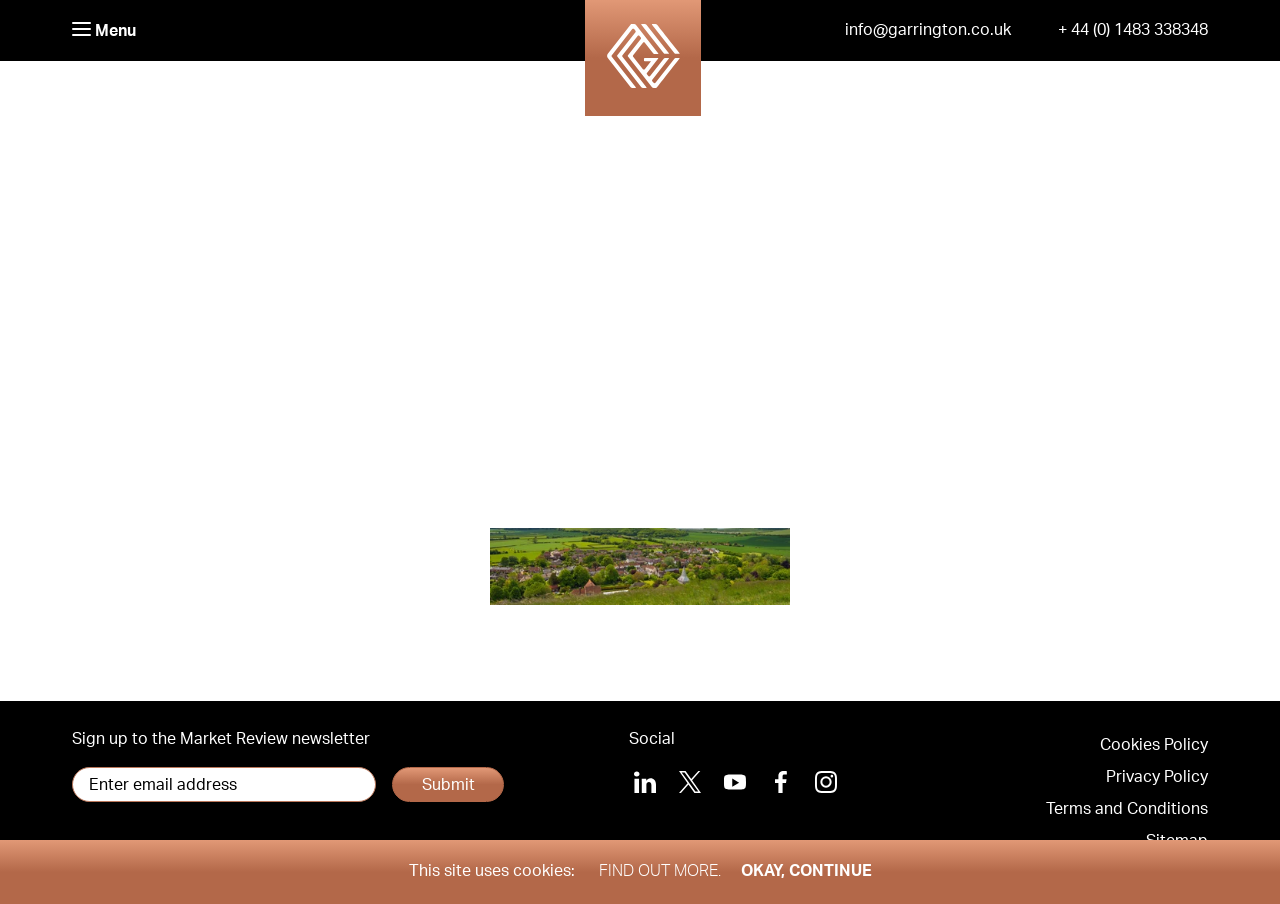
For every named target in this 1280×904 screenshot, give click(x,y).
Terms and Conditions (1127, 809)
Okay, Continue (806, 871)
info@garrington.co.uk (928, 30)
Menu (104, 30)
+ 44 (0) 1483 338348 (1133, 30)
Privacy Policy (1157, 777)
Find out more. (660, 871)
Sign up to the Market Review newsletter (221, 739)
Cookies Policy (1154, 745)
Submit (448, 785)
